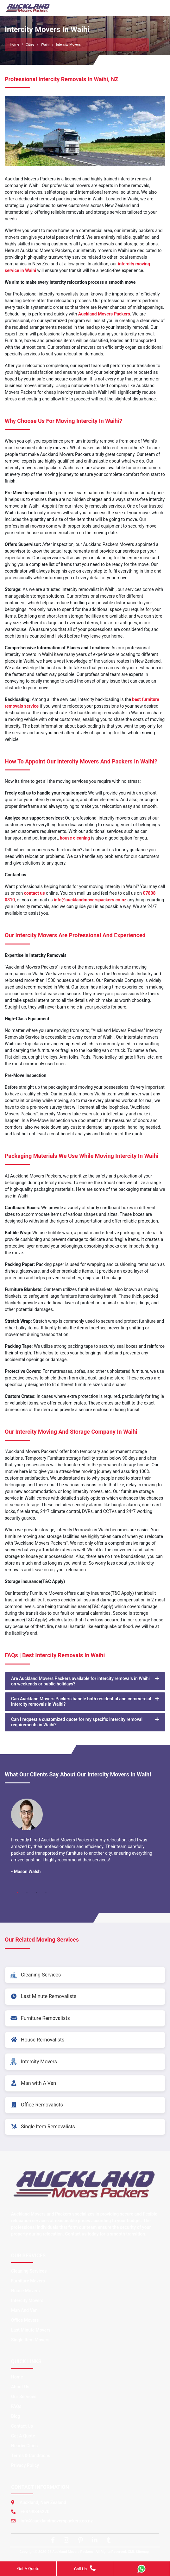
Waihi (45, 44)
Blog (15, 2416)
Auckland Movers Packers (104, 313)
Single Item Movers (30, 2339)
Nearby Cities (24, 2445)
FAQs (16, 2406)
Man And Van (24, 2310)
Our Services (23, 2396)
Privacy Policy (25, 2465)
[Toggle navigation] (156, 8)
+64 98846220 (35, 2511)
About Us (20, 2386)
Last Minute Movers (30, 2330)
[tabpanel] (85, 1839)
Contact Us (22, 2426)
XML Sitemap (138, 2552)
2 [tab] (27, 1892)
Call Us (85, 2568)
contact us (34, 893)
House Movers (25, 2290)
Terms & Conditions (30, 2455)
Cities (30, 44)
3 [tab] (36, 1892)
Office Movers (25, 2320)
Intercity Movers (27, 2300)
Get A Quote (23, 2435)
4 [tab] (46, 1892)
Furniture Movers (28, 2280)
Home (14, 44)
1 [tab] (17, 1892)
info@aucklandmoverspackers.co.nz (90, 899)
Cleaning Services (29, 2271)
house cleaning (75, 837)
